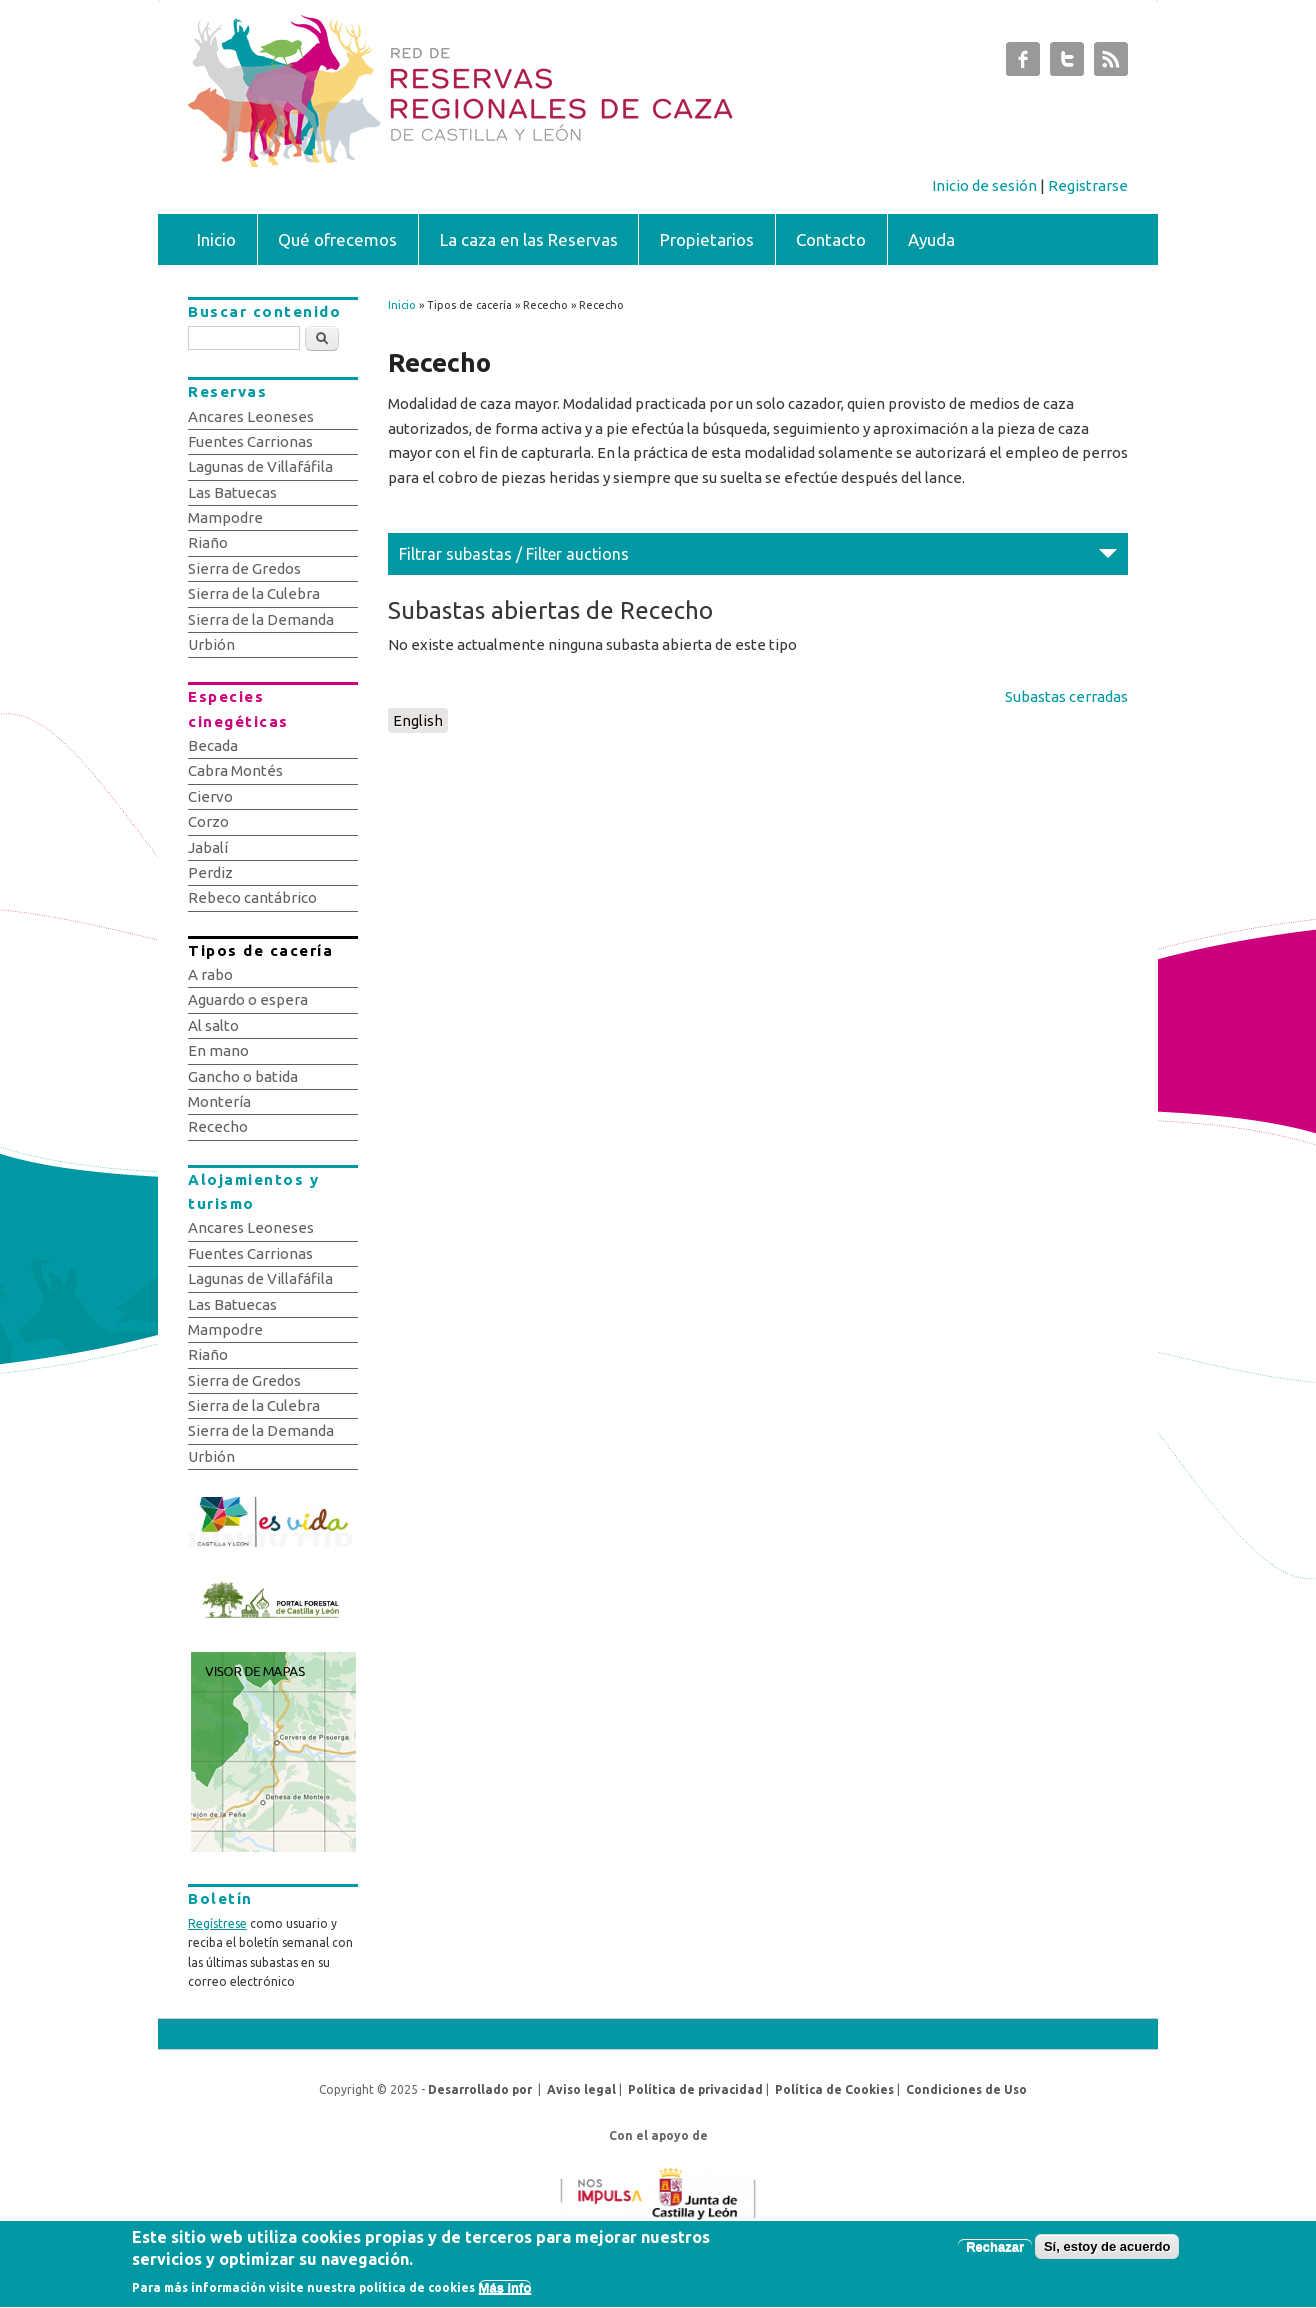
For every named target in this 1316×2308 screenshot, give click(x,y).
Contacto (831, 239)
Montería (219, 1101)
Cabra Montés (235, 770)
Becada (213, 745)
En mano (218, 1050)
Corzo (208, 821)
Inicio (216, 239)
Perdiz (210, 872)
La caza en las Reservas (529, 239)
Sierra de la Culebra (254, 593)
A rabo (210, 974)
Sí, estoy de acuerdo (1107, 2254)
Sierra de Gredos (244, 568)
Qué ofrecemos (337, 239)
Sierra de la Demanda (261, 619)
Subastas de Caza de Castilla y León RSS (1111, 64)
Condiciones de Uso (966, 2089)
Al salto (213, 1025)
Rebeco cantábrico (252, 897)
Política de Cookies (834, 2089)
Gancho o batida (243, 1076)
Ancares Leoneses (251, 416)
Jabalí (208, 847)
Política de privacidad (695, 2089)
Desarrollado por (480, 2089)
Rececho (218, 1126)
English (418, 720)
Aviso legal (581, 2089)
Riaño (208, 542)
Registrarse (1088, 185)
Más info (505, 2296)
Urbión (211, 644)
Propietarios (707, 239)
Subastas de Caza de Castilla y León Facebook (1023, 64)
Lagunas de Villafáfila (260, 466)
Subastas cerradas (1066, 696)
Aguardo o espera (248, 999)
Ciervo (210, 796)
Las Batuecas (232, 492)
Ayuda (931, 239)
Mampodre (225, 517)
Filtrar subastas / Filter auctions (514, 554)
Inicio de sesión (984, 185)
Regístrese (217, 1923)
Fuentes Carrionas (250, 441)
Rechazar (995, 2254)
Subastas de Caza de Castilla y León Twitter (1067, 64)
